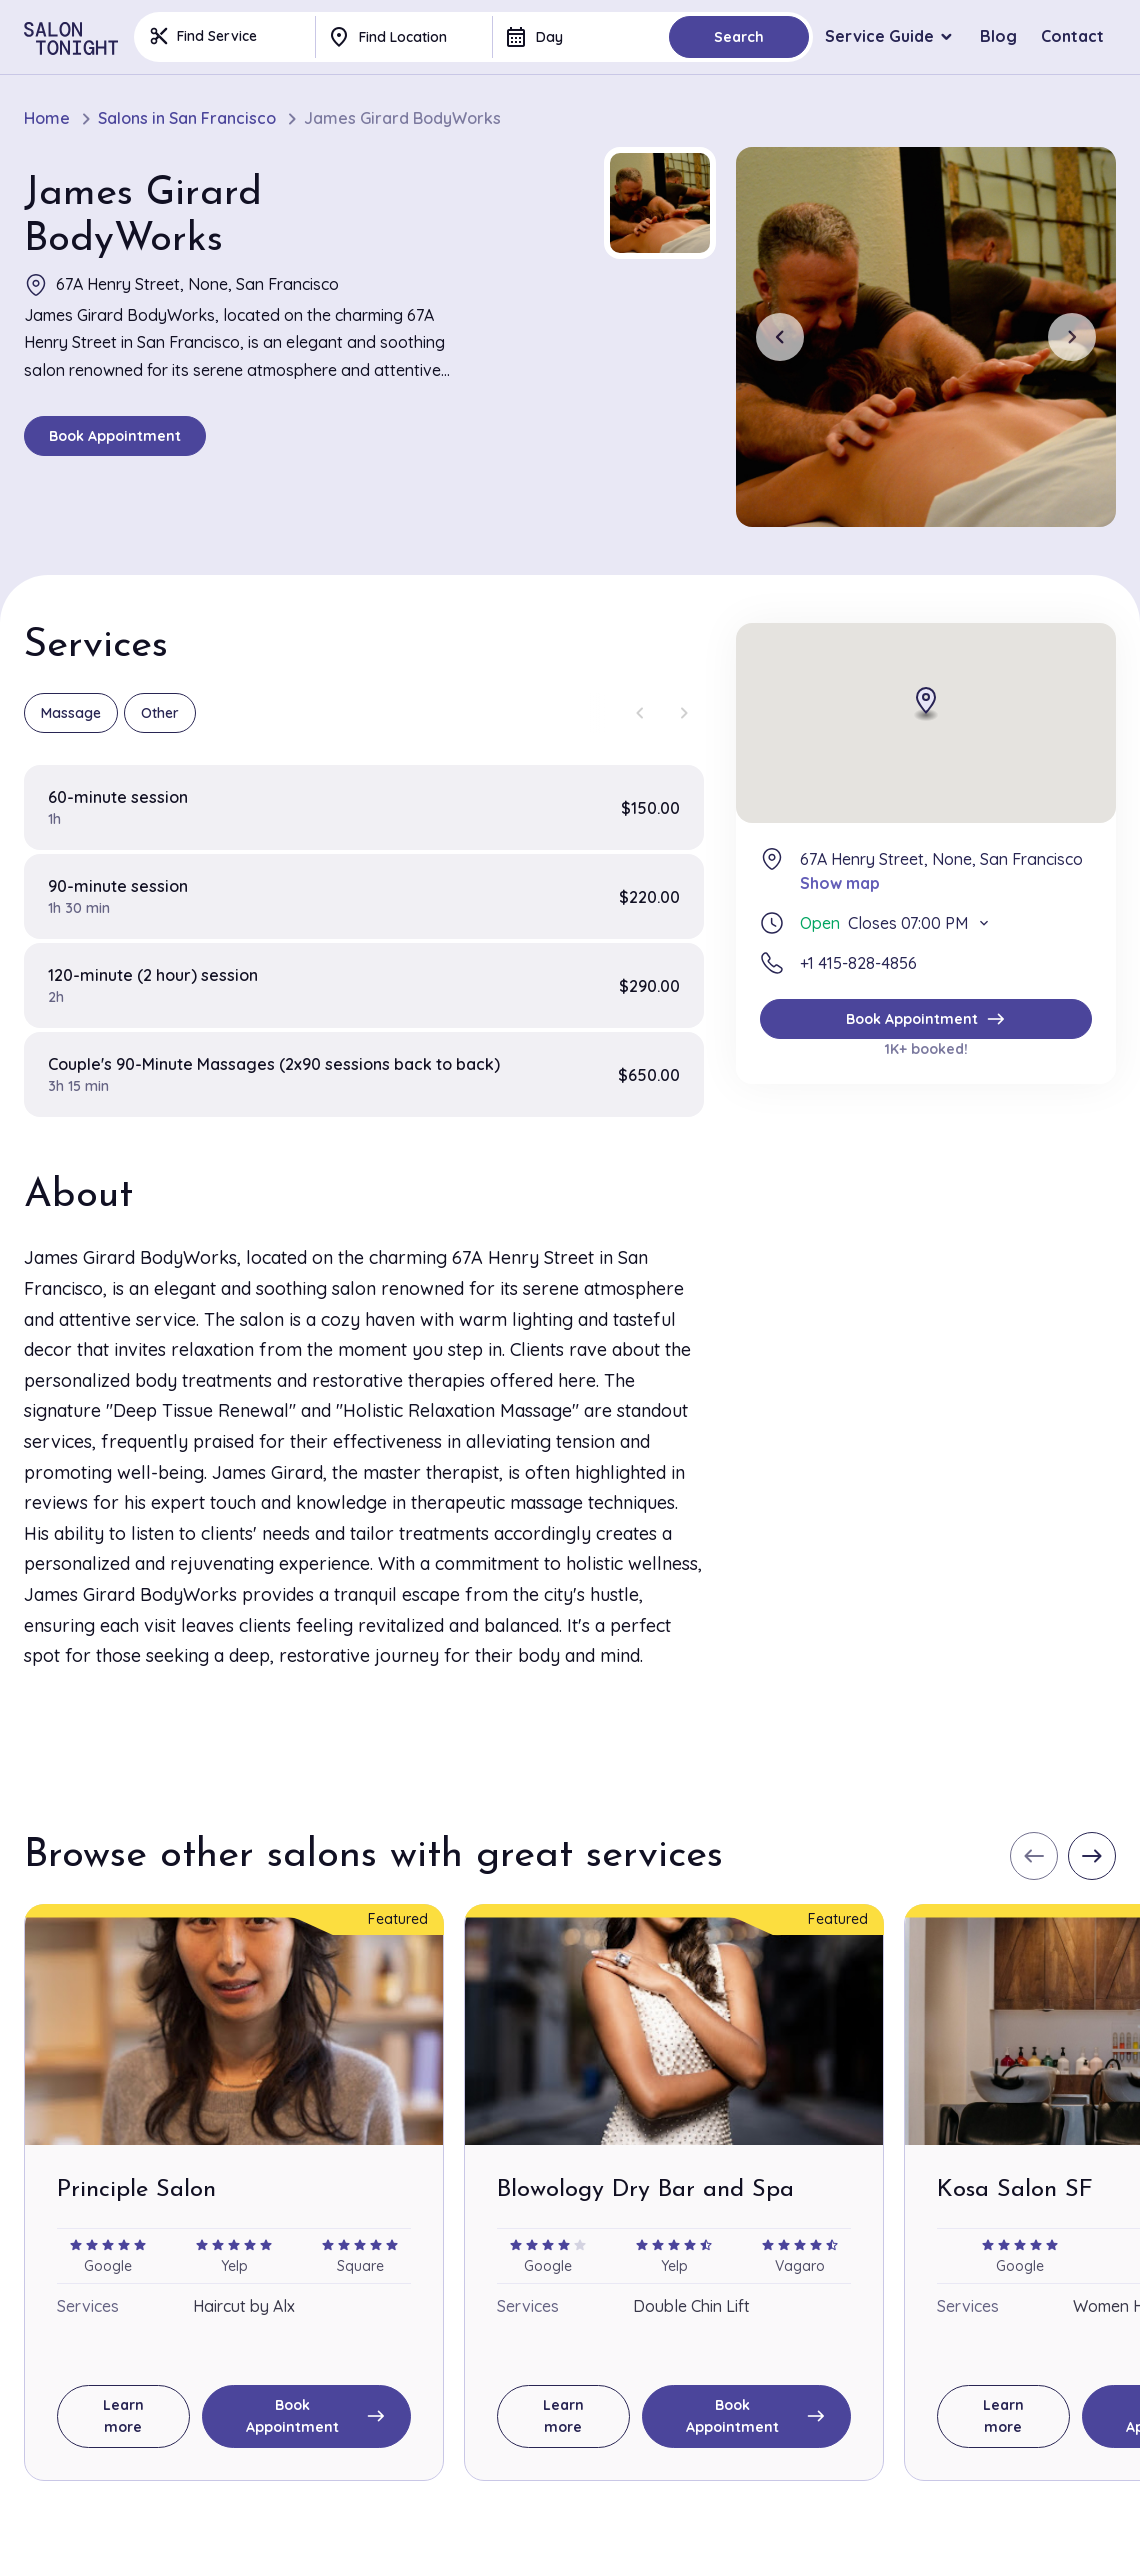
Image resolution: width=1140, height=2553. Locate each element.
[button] (660, 203)
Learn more (123, 2416)
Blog (998, 36)
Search (739, 37)
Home (47, 118)
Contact (1072, 36)
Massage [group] (71, 713)
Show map (840, 883)
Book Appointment (115, 436)
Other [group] (160, 713)
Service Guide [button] (879, 36)
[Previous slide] (780, 337)
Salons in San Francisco (187, 118)
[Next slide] (1072, 337)
